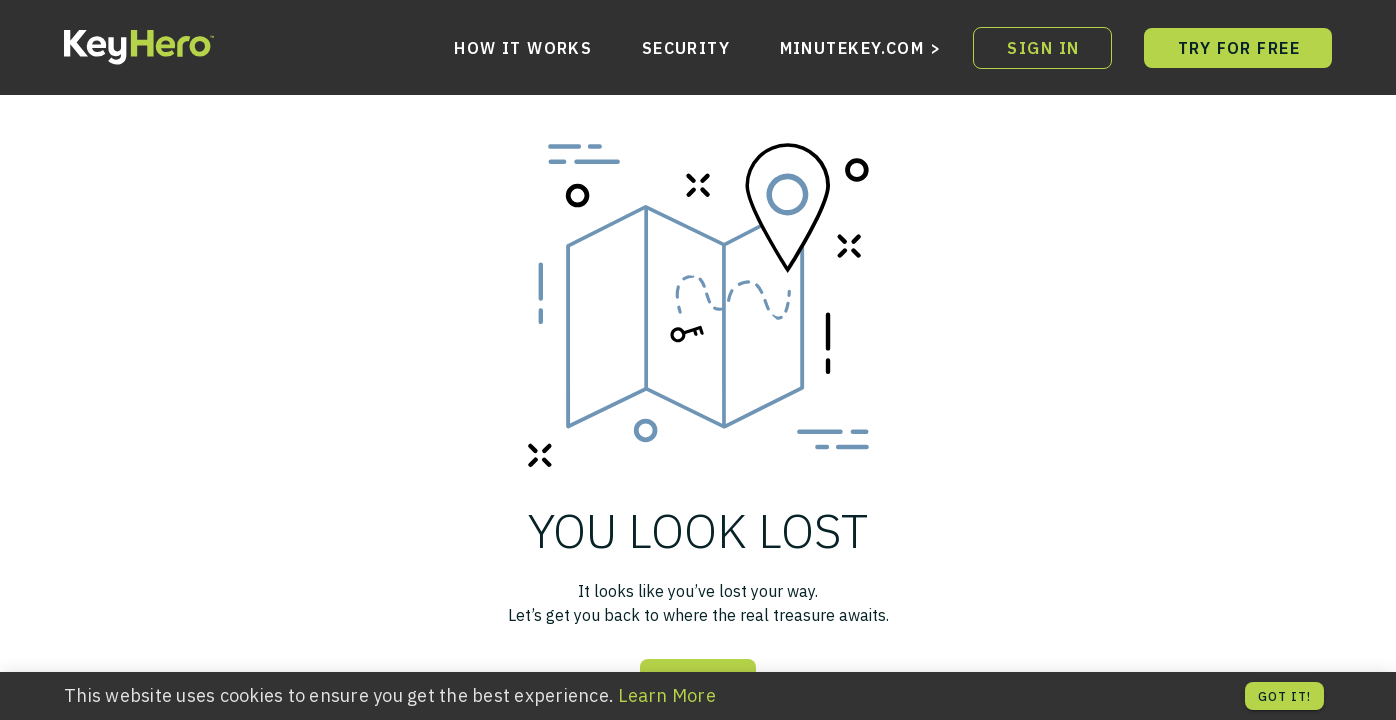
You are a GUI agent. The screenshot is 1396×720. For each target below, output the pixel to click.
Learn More (667, 695)
